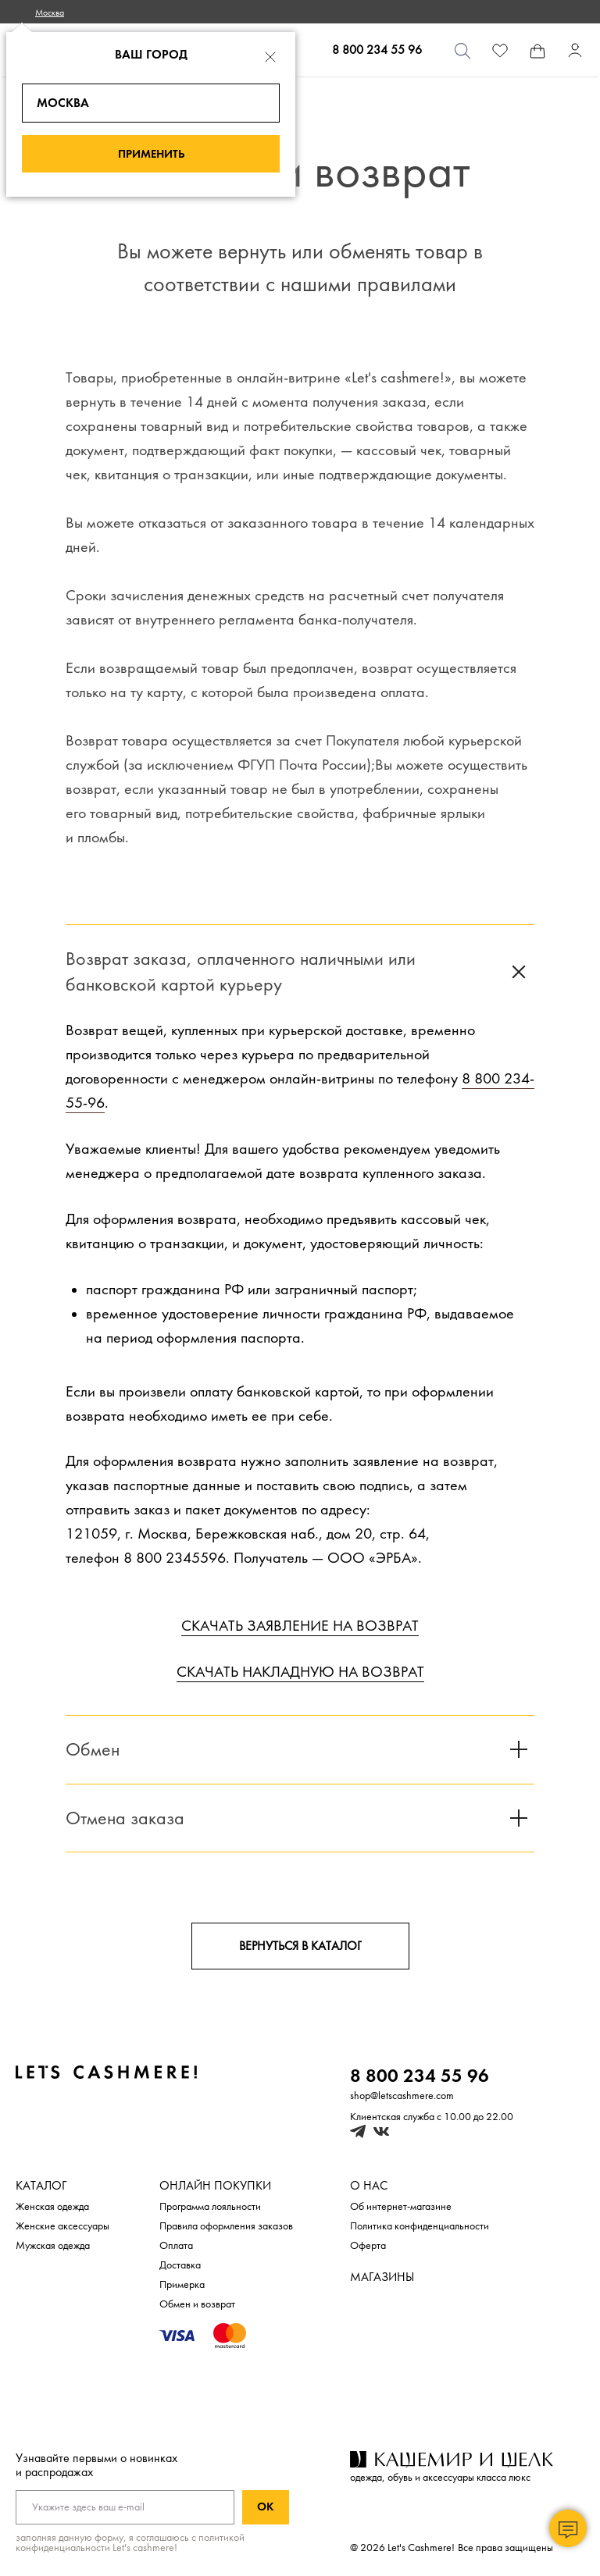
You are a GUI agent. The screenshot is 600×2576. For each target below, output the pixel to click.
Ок (265, 2507)
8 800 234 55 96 (377, 50)
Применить (151, 154)
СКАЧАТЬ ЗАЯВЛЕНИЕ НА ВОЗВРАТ (300, 1625)
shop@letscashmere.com (402, 2095)
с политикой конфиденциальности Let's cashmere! (130, 2542)
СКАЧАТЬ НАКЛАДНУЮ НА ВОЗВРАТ (300, 1671)
